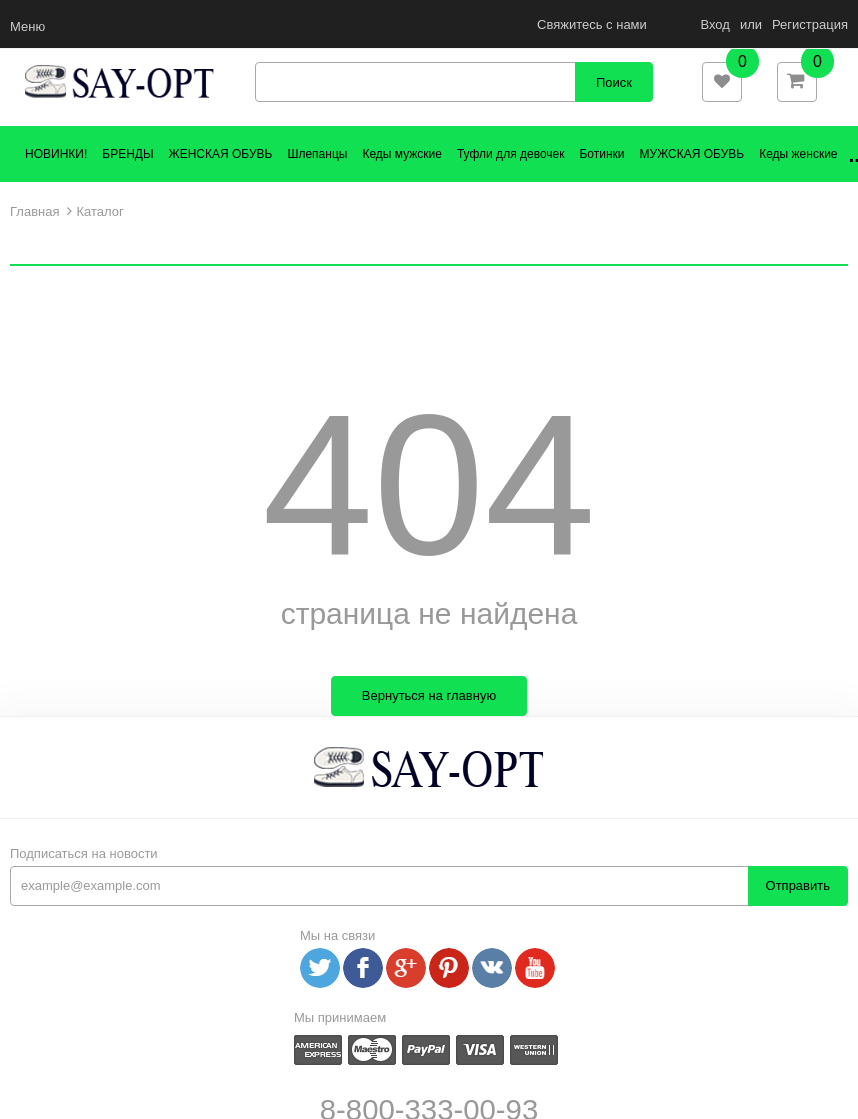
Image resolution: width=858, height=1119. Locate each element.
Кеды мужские (402, 177)
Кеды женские (798, 177)
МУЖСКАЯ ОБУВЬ (692, 177)
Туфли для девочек (511, 177)
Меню (27, 26)
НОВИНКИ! (56, 177)
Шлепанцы (317, 177)
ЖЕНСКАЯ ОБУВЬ (221, 177)
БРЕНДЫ (127, 177)
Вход (714, 24)
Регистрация (810, 24)
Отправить (798, 909)
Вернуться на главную (429, 719)
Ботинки (601, 177)
